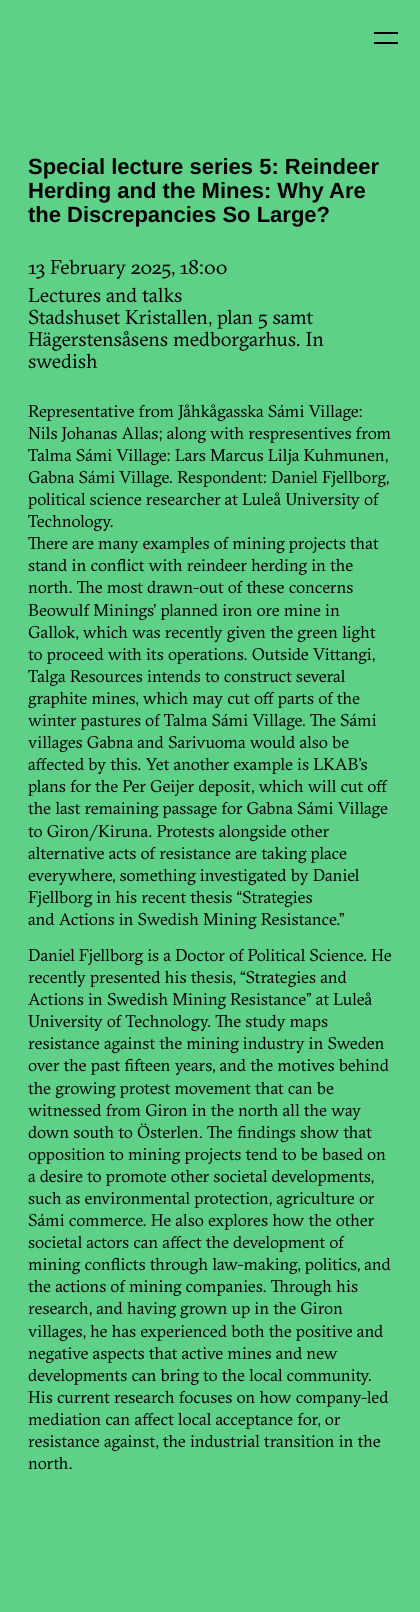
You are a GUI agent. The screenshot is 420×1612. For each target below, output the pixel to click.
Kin (58, 58)
